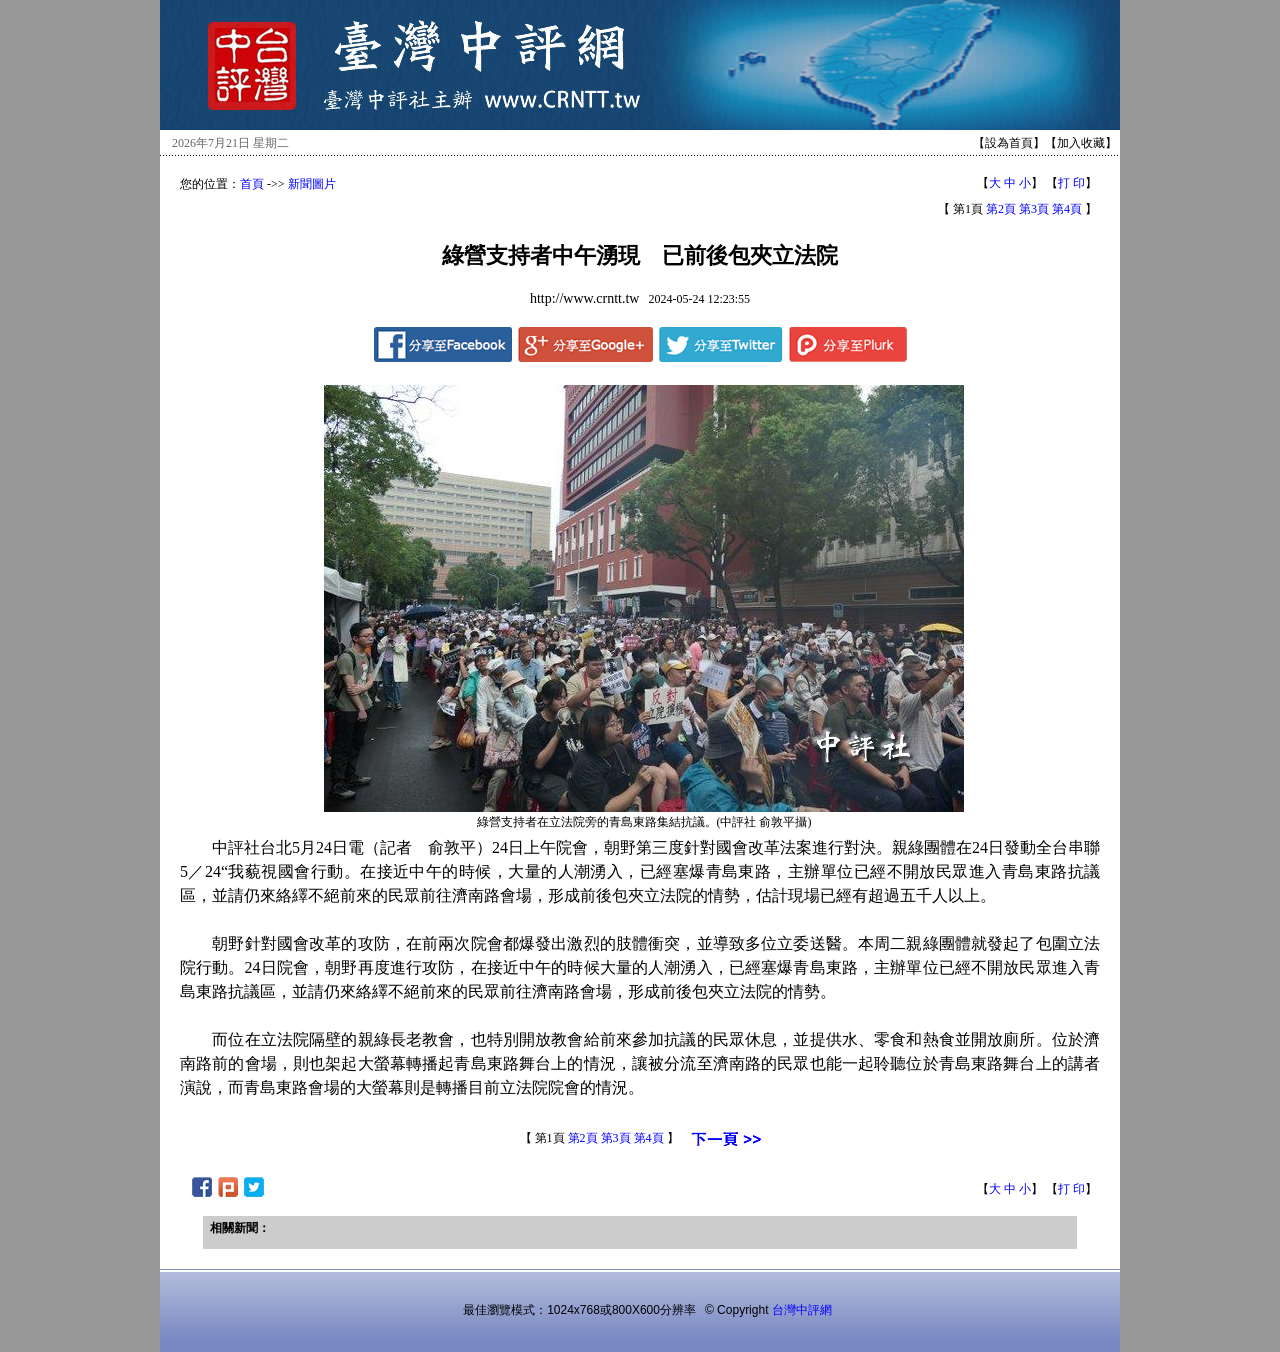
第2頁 (1001, 209)
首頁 (252, 184)
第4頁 (1067, 209)
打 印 (1071, 183)
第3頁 (1034, 209)
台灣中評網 (802, 1310)
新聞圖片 (312, 184)
